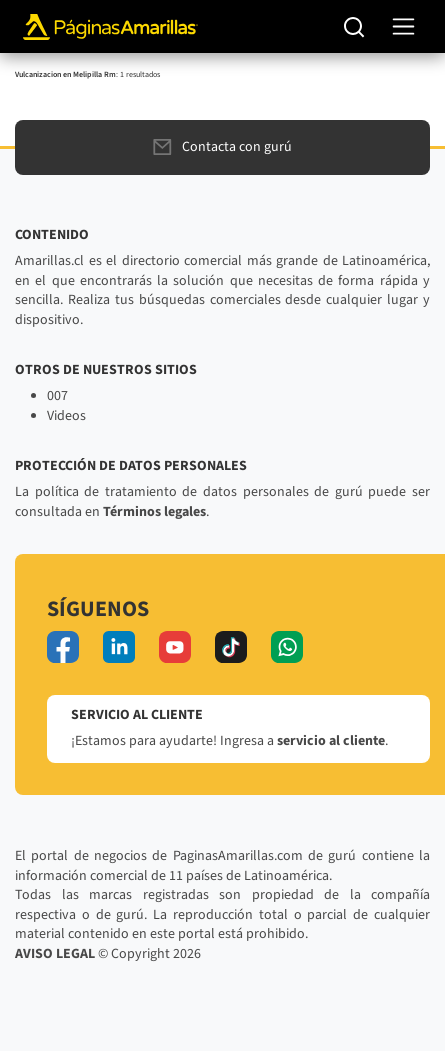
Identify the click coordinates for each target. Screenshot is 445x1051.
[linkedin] (119, 647)
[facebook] (63, 647)
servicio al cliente (331, 741)
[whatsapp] (287, 647)
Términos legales (154, 512)
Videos (66, 416)
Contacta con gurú (222, 147)
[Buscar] (354, 27)
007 (57, 396)
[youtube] (175, 647)
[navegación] (403, 26)
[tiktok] (231, 647)
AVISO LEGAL (55, 954)
